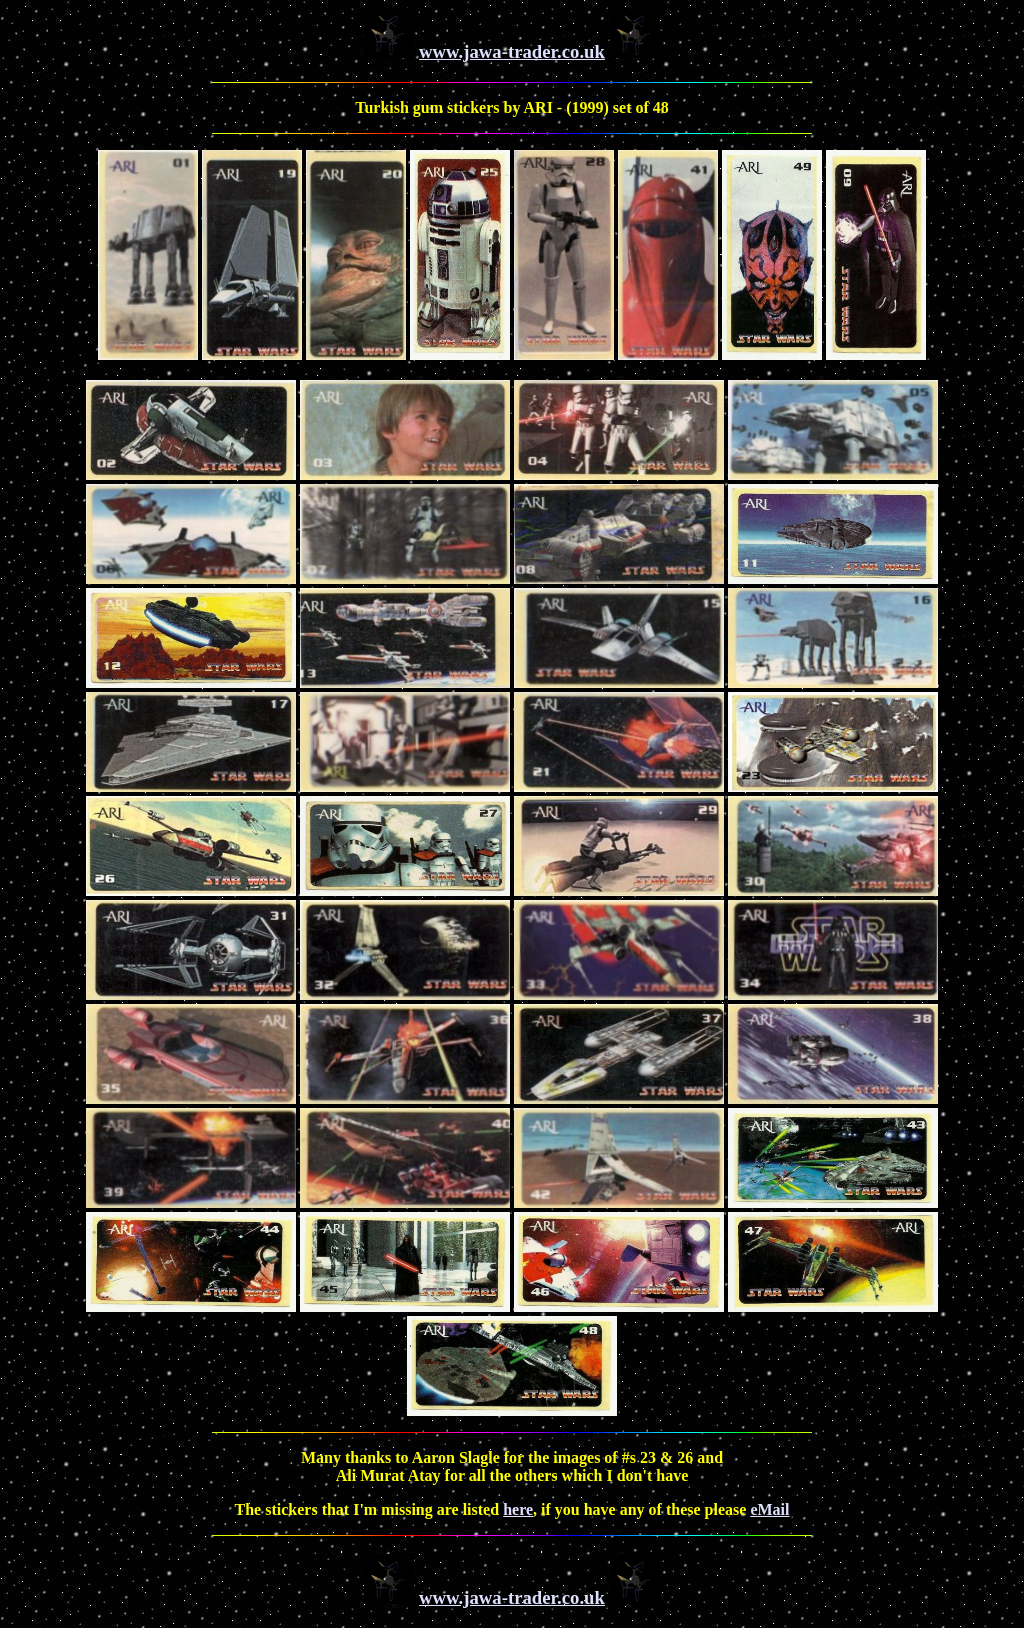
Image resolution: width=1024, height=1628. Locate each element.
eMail (769, 1509)
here (518, 1509)
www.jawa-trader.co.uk (512, 51)
